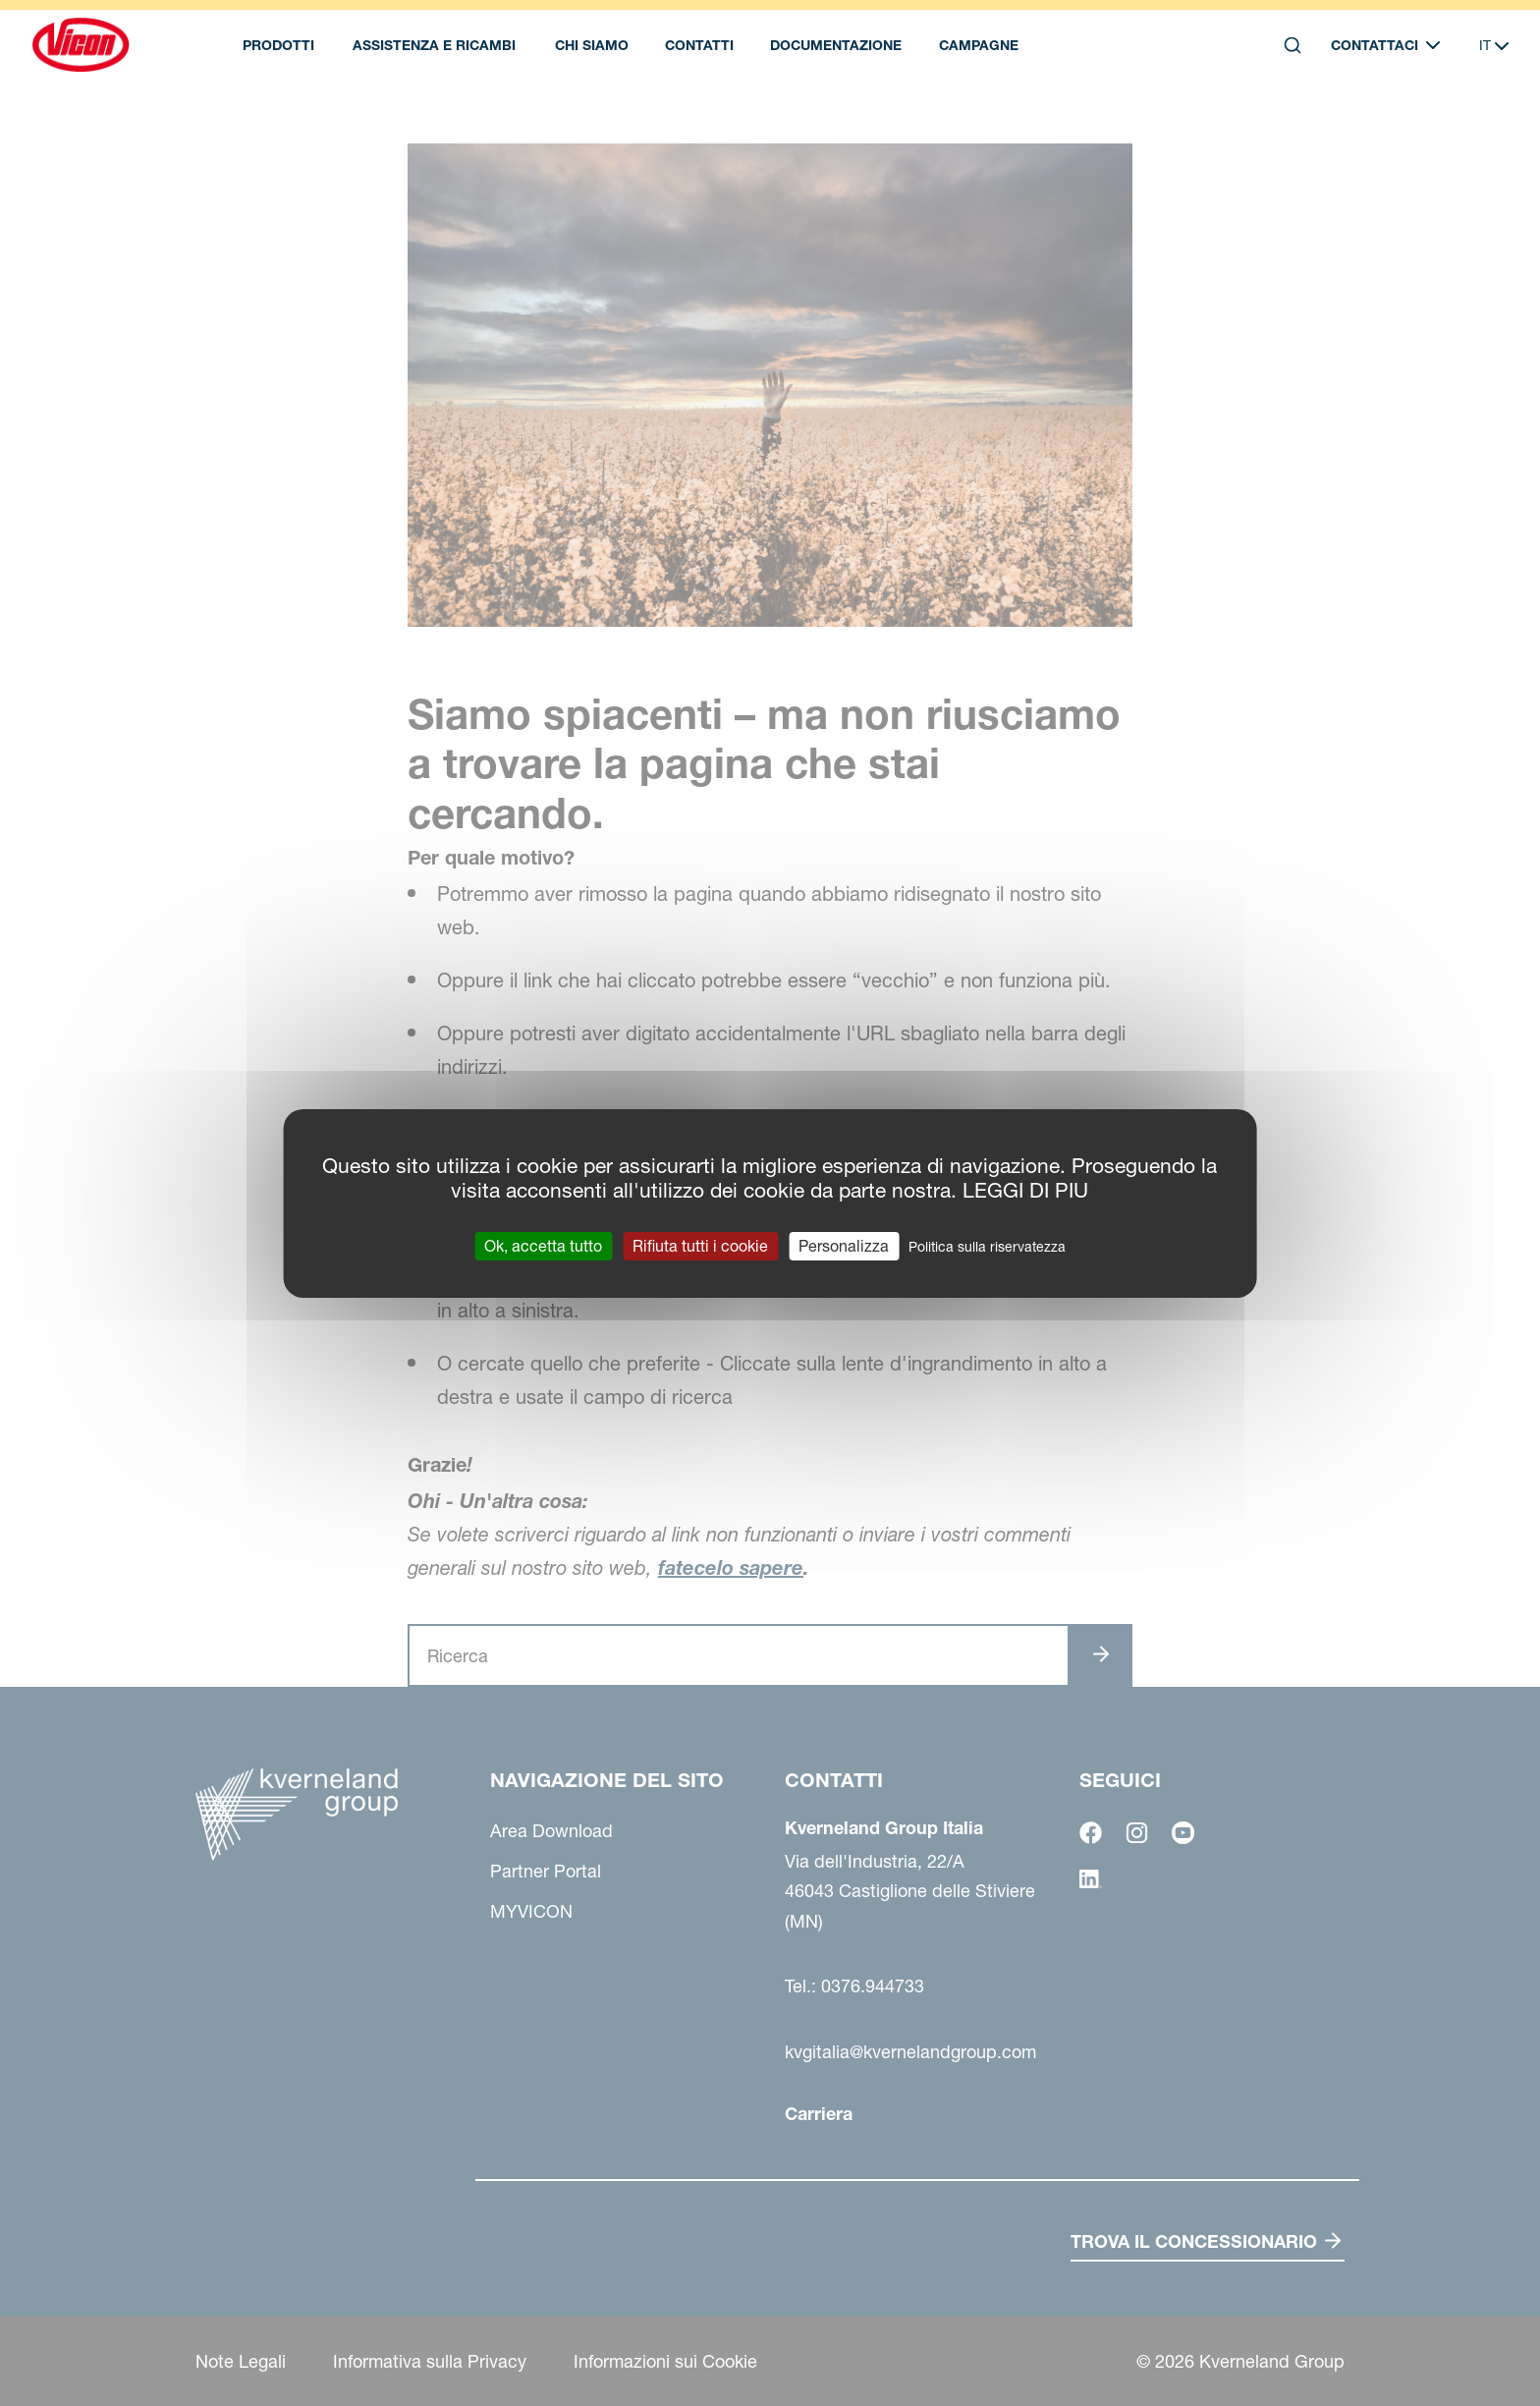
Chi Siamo (592, 45)
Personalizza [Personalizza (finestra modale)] (843, 1245)
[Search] (1292, 45)
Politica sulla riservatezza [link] (987, 1246)
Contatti (699, 45)
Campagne (978, 45)
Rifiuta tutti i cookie (700, 1245)
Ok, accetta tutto (543, 1245)
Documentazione (836, 45)
